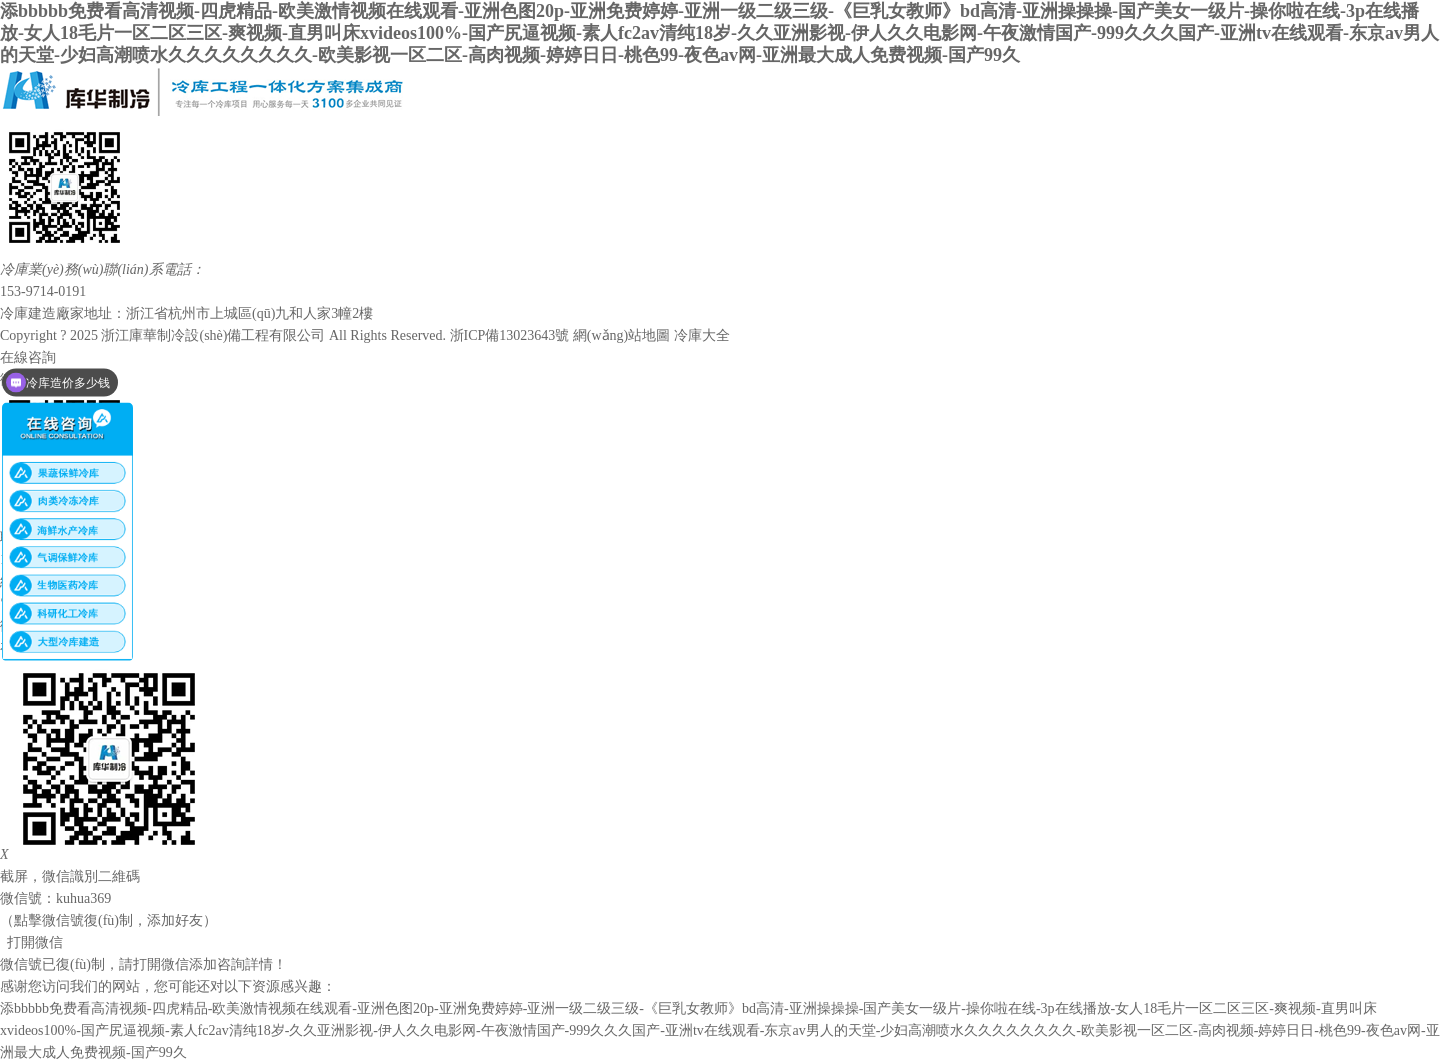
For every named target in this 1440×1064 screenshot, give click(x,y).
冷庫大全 (702, 335)
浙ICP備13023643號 (510, 335)
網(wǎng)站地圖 (621, 335)
